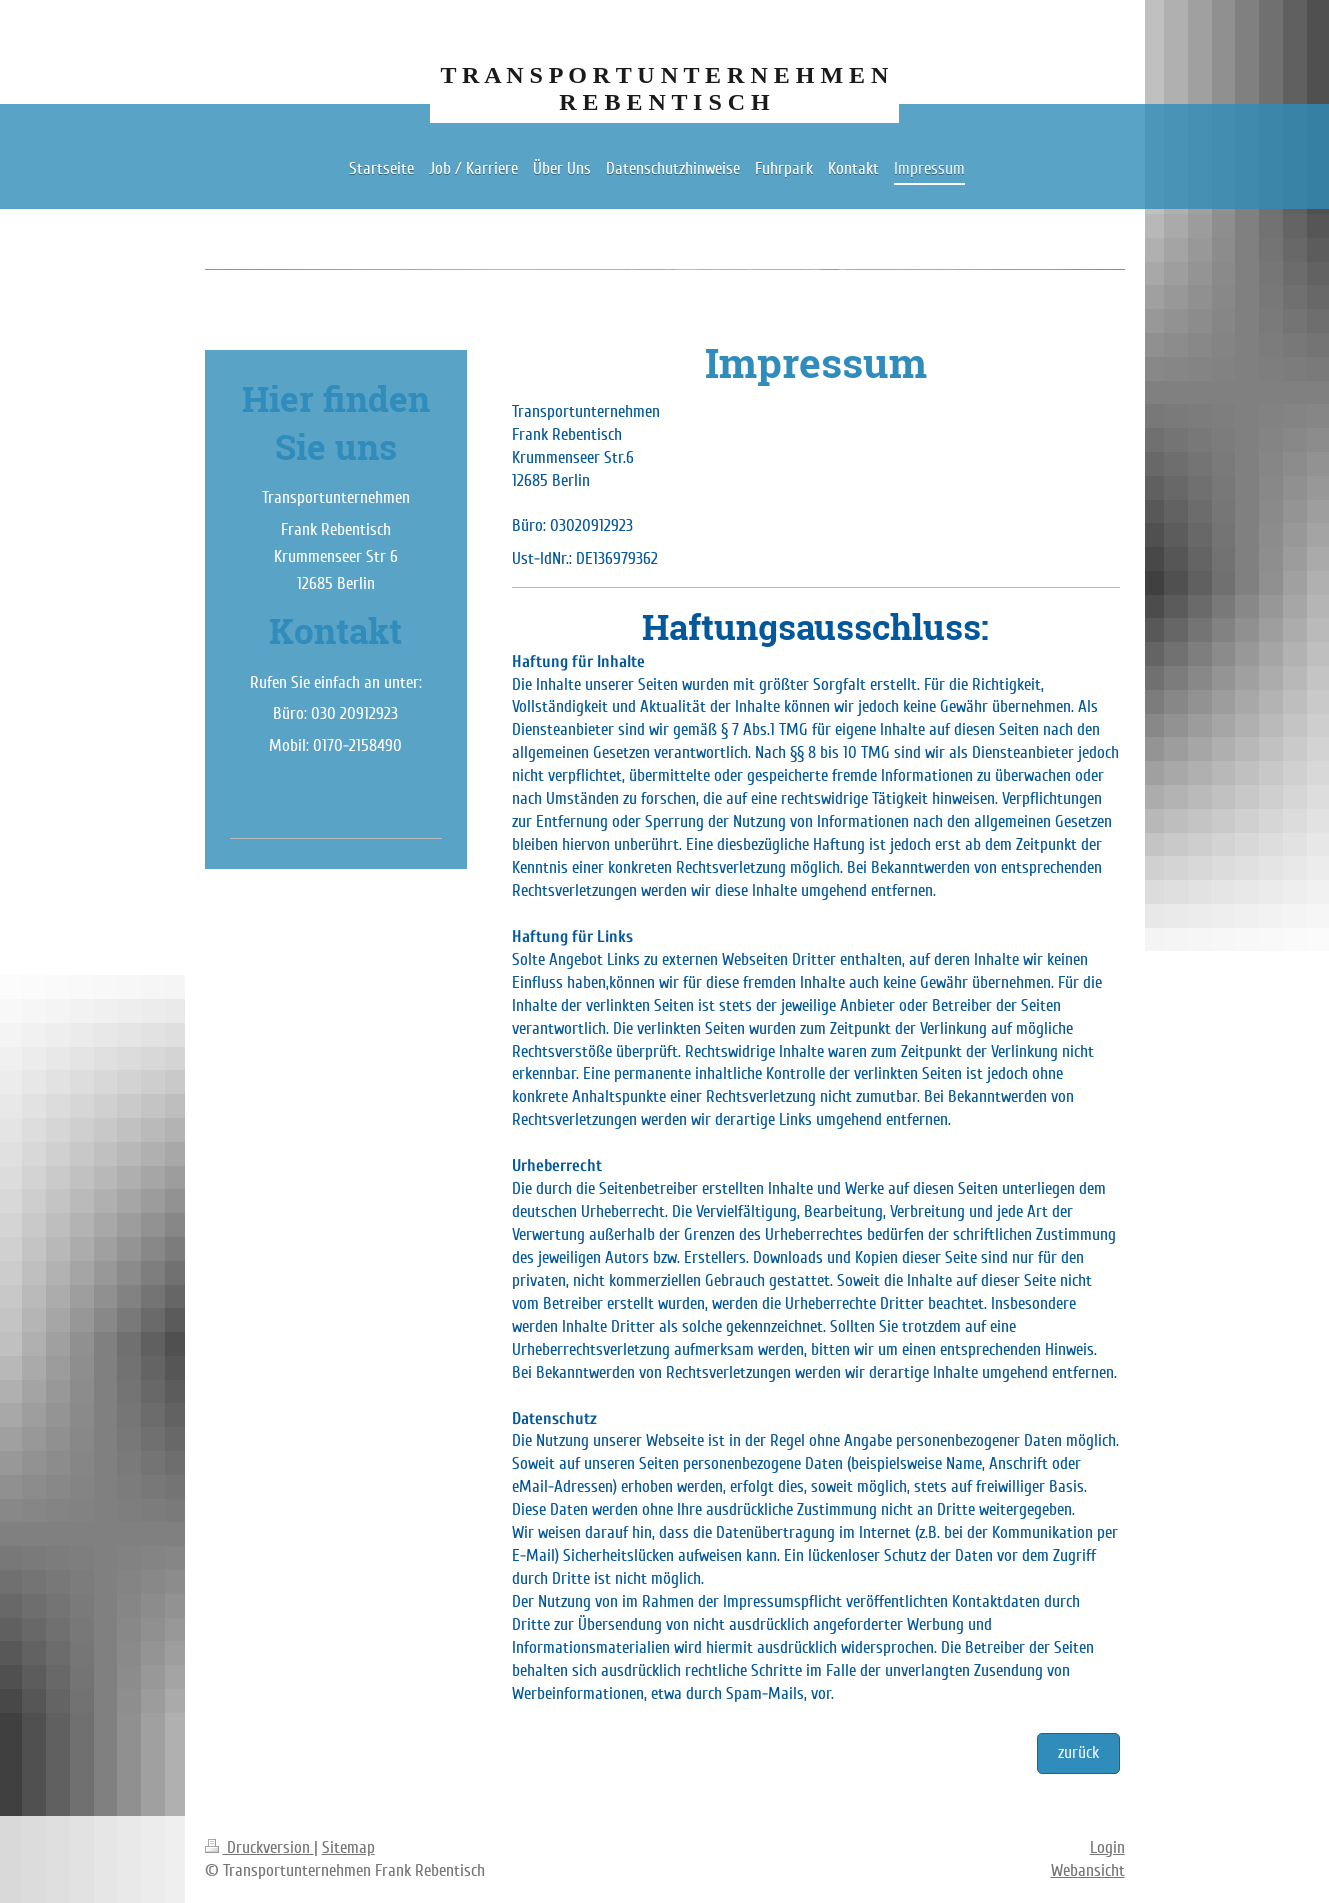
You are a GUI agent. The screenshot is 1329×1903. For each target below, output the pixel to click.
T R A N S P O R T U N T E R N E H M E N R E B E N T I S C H (665, 88)
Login (1107, 1847)
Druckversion (259, 1847)
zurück (1078, 1752)
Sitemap (348, 1847)
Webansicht (1088, 1870)
